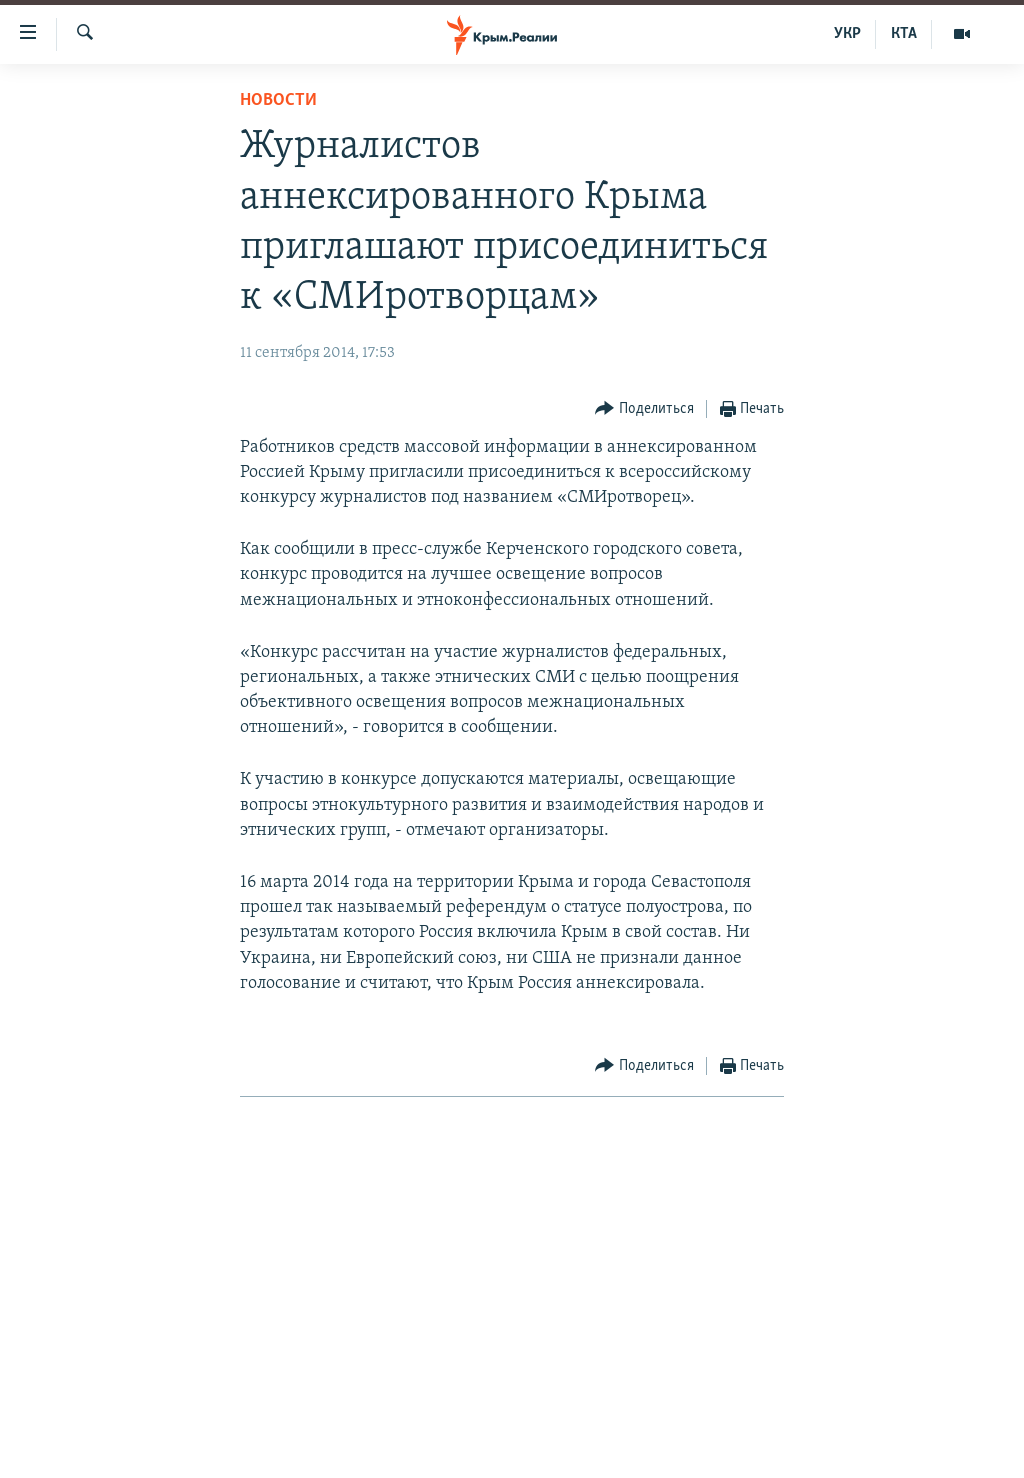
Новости (278, 100)
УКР (847, 34)
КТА (904, 34)
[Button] (644, 409)
